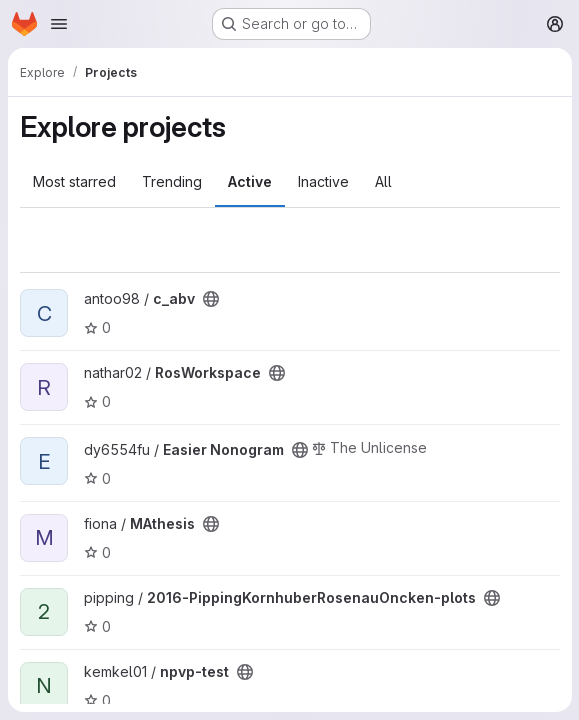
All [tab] (383, 181)
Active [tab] (250, 181)
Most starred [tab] (74, 181)
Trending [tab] (172, 181)
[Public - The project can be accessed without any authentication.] (211, 299)
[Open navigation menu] (59, 24)
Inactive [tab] (323, 181)
